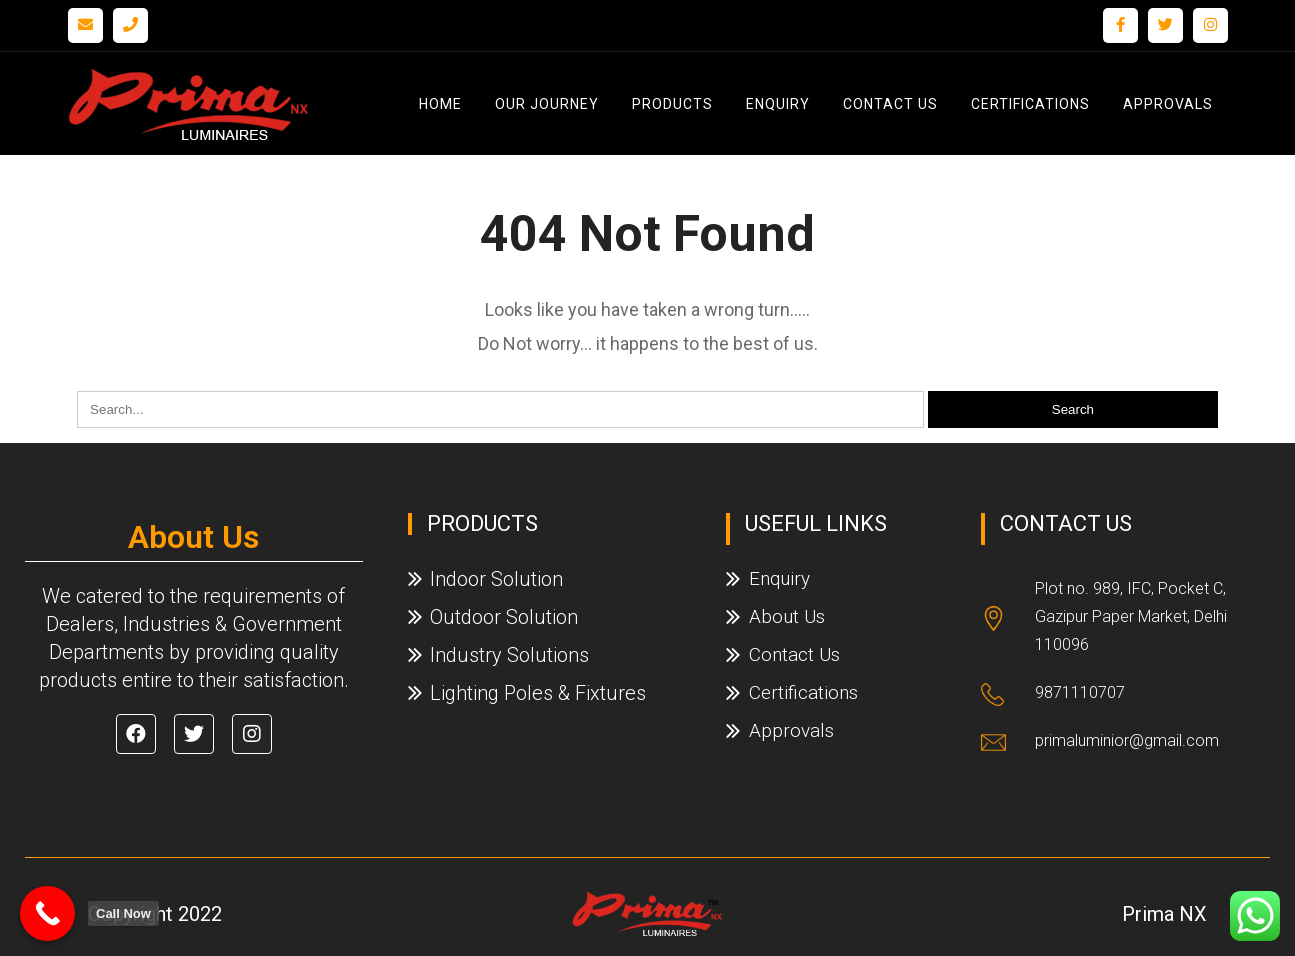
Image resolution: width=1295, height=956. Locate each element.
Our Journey (547, 104)
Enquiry (778, 104)
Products (672, 104)
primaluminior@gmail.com (1127, 740)
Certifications (1030, 104)
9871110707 (1080, 692)
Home (440, 104)
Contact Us (890, 104)
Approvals (1168, 104)
